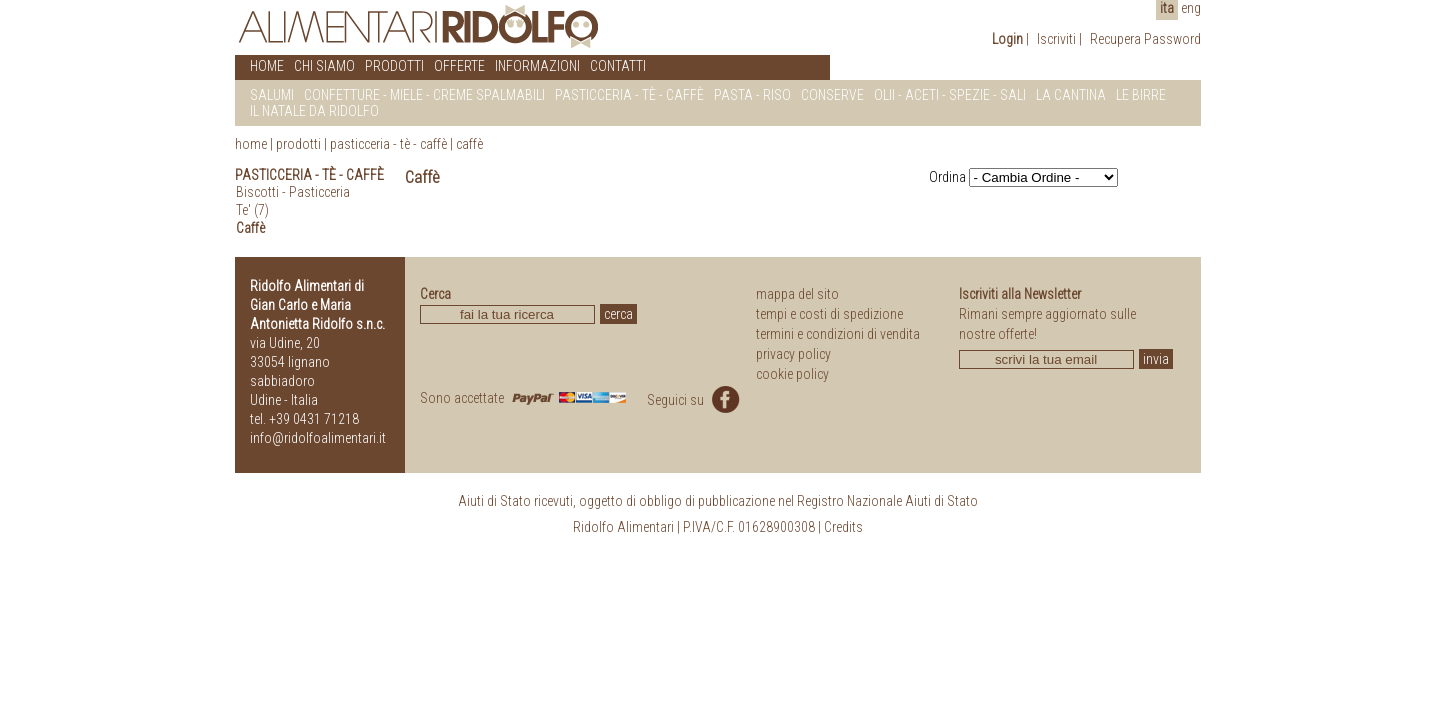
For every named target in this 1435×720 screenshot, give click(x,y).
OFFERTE (459, 66)
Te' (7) (252, 210)
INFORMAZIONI (537, 66)
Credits (843, 527)
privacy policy (793, 354)
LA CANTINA (1071, 95)
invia (1156, 359)
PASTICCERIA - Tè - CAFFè (629, 95)
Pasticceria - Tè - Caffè (388, 144)
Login (1007, 39)
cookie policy (792, 374)
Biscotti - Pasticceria (293, 192)
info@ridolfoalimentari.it (318, 438)
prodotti (298, 144)
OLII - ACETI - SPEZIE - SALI (950, 95)
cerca (618, 314)
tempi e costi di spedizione (829, 314)
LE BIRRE (1141, 95)
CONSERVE (832, 95)
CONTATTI (618, 66)
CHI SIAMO (324, 66)
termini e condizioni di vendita (838, 334)
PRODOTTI (394, 66)
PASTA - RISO (752, 95)
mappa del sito (797, 294)
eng (1191, 8)
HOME (267, 66)
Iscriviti (1056, 39)
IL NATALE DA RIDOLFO (314, 111)
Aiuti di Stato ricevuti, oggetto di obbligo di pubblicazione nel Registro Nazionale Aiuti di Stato (718, 501)
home (251, 144)
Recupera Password (1145, 39)
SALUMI (272, 95)
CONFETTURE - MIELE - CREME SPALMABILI (424, 95)
